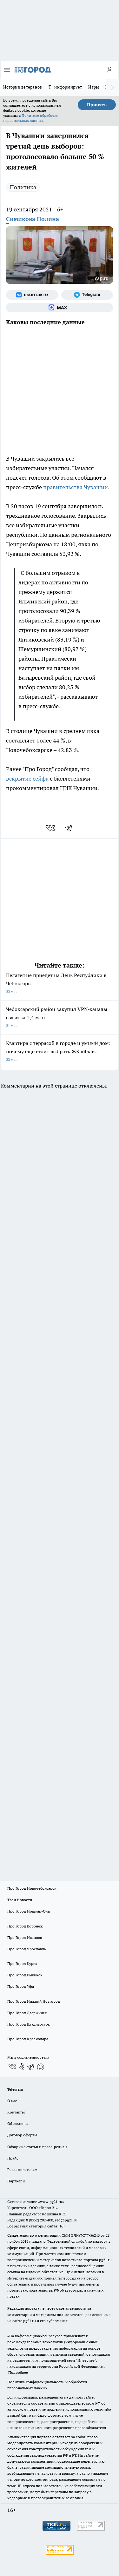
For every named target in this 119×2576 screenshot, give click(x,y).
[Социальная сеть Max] (59, 307)
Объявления (18, 2123)
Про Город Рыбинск (24, 1975)
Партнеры (16, 2181)
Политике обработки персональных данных (30, 118)
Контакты (16, 2112)
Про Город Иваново (24, 1937)
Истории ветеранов (22, 87)
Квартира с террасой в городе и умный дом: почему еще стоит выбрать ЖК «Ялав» (59, 1052)
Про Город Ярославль (26, 1949)
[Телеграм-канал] (87, 295)
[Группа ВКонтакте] (32, 295)
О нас (12, 2100)
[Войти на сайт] (109, 69)
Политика (23, 187)
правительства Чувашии (75, 487)
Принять (97, 105)
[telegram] (70, 827)
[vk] (50, 827)
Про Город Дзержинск (27, 2012)
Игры (93, 87)
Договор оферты (22, 2135)
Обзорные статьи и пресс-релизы (37, 2146)
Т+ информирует (65, 87)
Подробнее (18, 2372)
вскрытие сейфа (27, 778)
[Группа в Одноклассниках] (21, 2066)
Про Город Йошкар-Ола (28, 1911)
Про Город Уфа (20, 1986)
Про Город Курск (22, 1963)
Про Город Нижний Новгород (33, 2001)
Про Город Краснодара (27, 2038)
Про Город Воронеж (25, 1926)
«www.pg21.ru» (51, 2201)
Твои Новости (19, 1899)
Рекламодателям (22, 2169)
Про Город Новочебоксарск (31, 1888)
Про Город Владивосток (28, 2024)
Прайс (12, 2158)
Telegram (15, 2089)
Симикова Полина (32, 219)
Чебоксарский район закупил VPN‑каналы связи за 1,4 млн (59, 1018)
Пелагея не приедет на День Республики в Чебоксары (59, 984)
